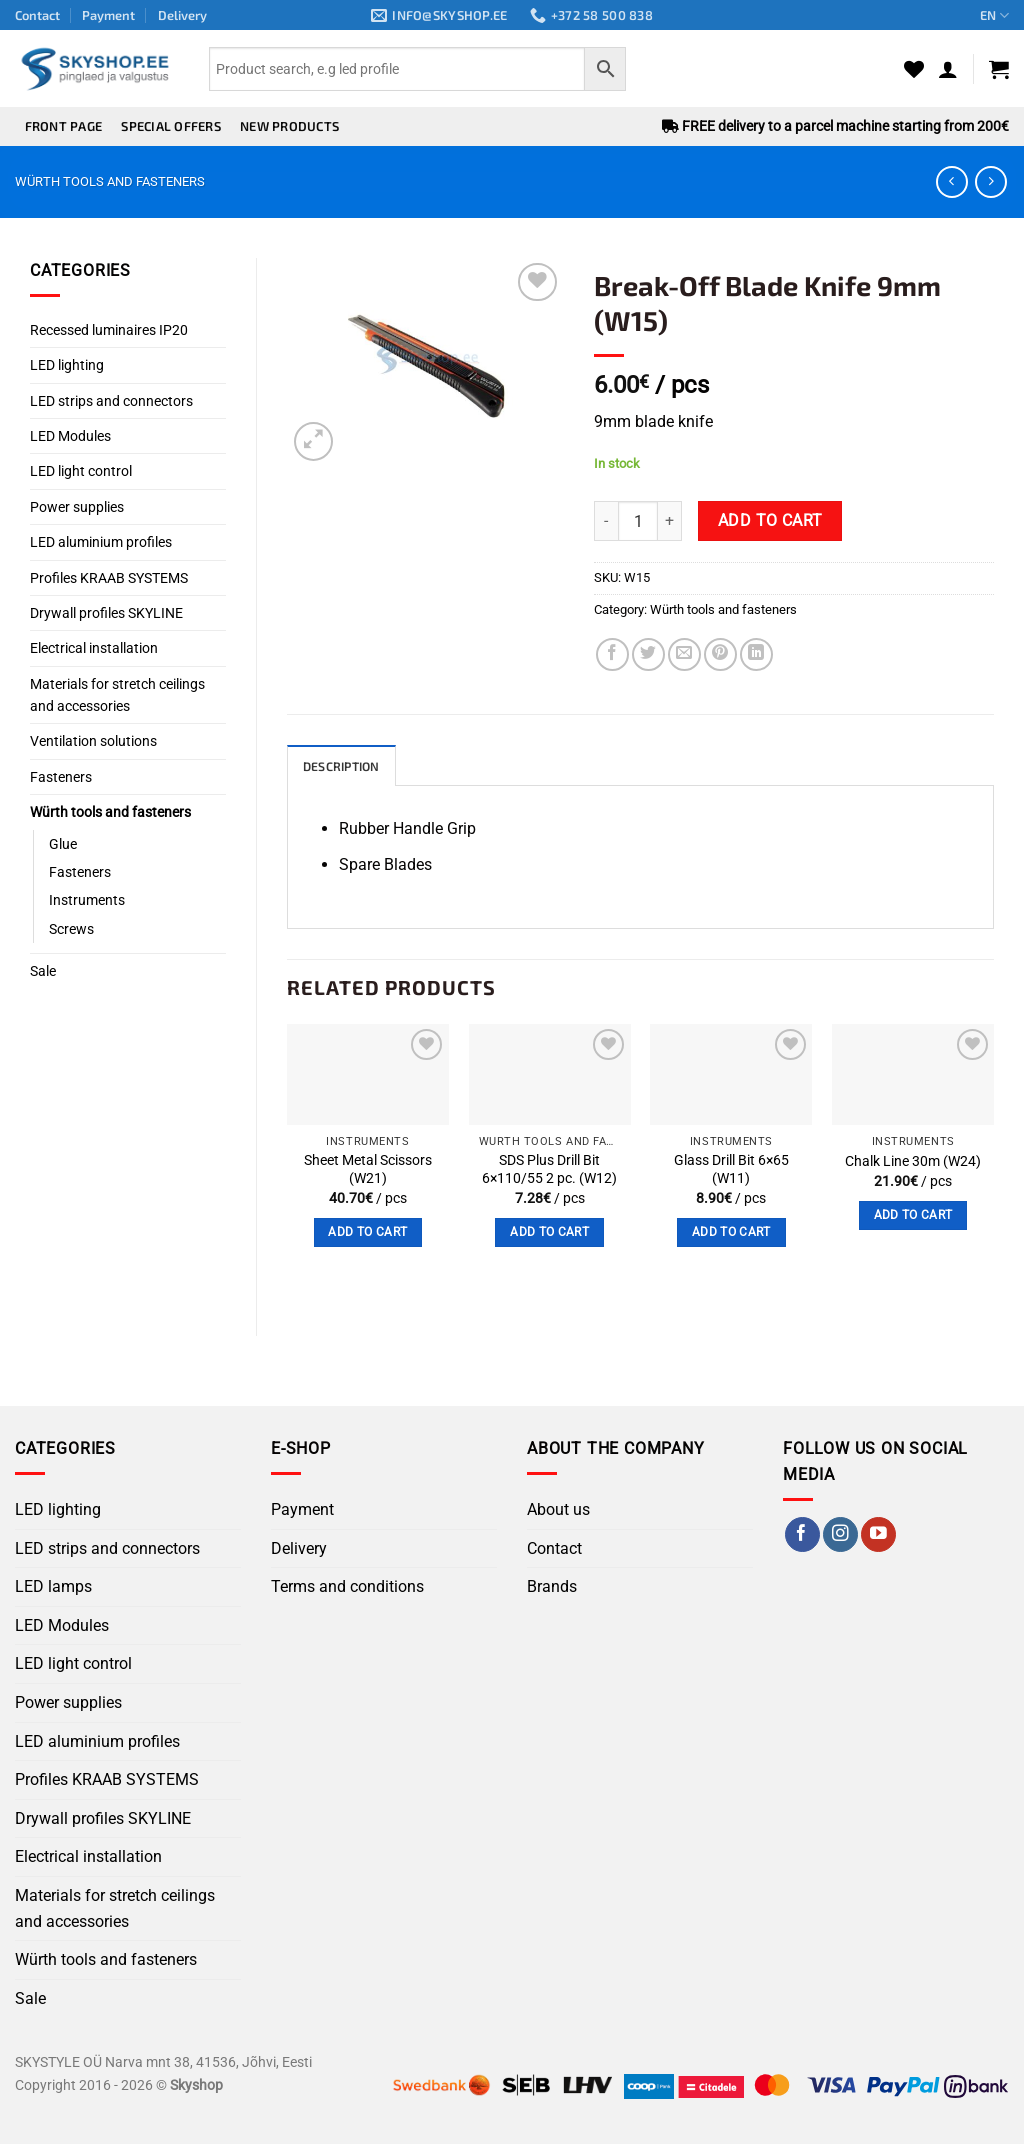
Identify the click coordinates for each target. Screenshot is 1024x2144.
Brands (552, 1587)
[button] (948, 69)
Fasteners (61, 777)
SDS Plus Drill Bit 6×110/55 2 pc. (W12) (549, 1171)
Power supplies (77, 507)
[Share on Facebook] (612, 654)
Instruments (87, 900)
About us (558, 1510)
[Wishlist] (914, 69)
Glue (63, 844)
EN (994, 15)
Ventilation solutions (93, 741)
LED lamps (53, 1587)
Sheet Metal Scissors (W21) (368, 1171)
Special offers (171, 126)
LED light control (81, 471)
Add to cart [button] (367, 1233)
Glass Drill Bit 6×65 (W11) (731, 1171)
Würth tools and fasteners (110, 181)
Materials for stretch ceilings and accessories (117, 695)
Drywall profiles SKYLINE (106, 613)
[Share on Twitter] (648, 654)
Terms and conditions (347, 1587)
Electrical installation (94, 648)
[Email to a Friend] (684, 654)
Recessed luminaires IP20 (109, 330)
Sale (43, 971)
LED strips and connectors (111, 401)
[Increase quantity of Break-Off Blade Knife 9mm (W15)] (670, 521)
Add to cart (770, 521)
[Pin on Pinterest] (720, 654)
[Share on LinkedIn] (756, 654)
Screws (71, 929)
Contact (37, 15)
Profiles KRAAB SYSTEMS (109, 578)
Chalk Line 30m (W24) (913, 1162)
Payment (108, 15)
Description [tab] (344, 767)
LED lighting (67, 365)
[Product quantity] (638, 521)
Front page (64, 126)
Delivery (182, 15)
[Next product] (951, 181)
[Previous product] (990, 181)
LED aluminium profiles (101, 542)
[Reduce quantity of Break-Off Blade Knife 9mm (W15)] (606, 521)
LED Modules (70, 436)
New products (289, 126)
